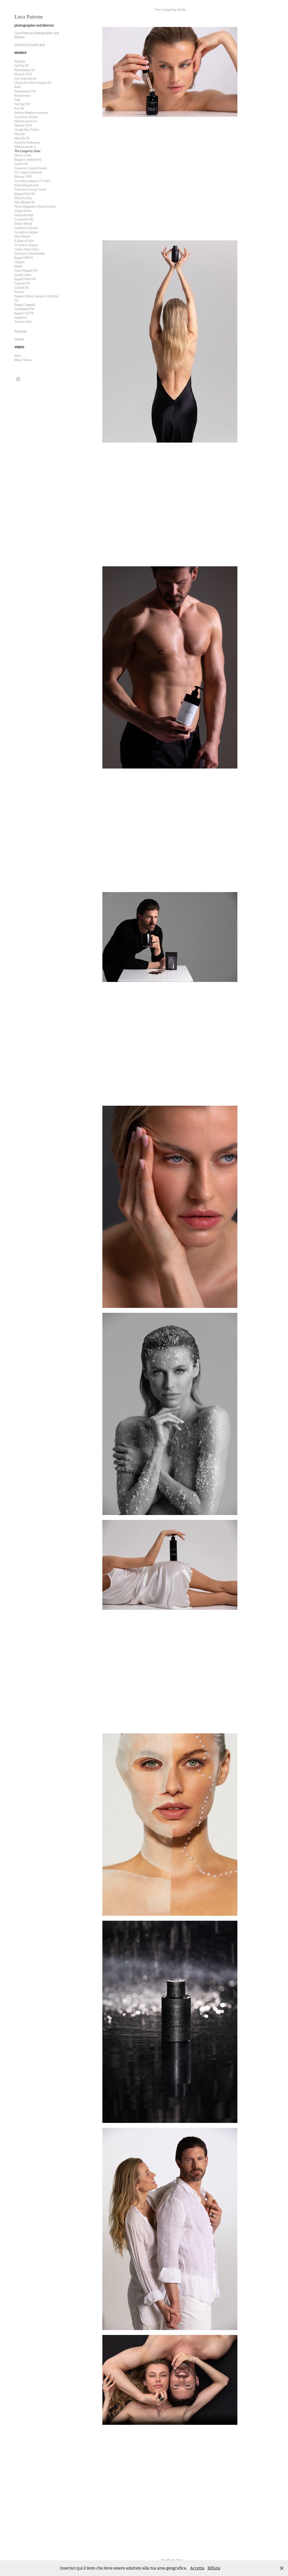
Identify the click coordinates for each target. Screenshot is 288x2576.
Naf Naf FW (22, 104)
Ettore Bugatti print (26, 185)
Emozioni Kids (23, 215)
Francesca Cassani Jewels (30, 168)
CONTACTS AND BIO (29, 45)
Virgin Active (23, 211)
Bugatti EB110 (23, 257)
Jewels (19, 339)
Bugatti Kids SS (24, 193)
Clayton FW (22, 283)
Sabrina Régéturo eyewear (31, 112)
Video (19, 347)
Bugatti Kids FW (25, 279)
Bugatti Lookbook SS (28, 159)
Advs (17, 355)
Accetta (197, 2568)
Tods (17, 100)
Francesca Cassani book (29, 253)
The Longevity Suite (27, 151)
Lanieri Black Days (26, 249)
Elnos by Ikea (23, 198)
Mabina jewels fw (25, 121)
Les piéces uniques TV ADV (32, 181)
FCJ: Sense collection (28, 172)
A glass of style (24, 240)
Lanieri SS (21, 164)
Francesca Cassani (26, 228)
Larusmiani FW (24, 309)
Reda (17, 87)
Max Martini (22, 236)
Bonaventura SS (24, 70)
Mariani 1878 (23, 74)
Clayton (19, 262)
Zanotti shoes (22, 275)
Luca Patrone (29, 17)
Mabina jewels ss (25, 146)
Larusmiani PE (23, 219)
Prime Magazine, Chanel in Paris (35, 206)
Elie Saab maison (25, 78)
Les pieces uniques (26, 117)
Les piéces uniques (26, 245)
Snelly (18, 266)
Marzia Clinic (23, 155)
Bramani (19, 61)
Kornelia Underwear (27, 142)
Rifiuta (213, 2568)
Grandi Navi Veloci (26, 129)
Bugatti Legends (24, 304)
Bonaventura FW (25, 91)
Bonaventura (22, 95)
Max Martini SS (24, 202)
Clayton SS (21, 287)
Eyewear (20, 331)
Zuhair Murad (23, 223)
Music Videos (23, 360)
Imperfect (20, 317)
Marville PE (22, 138)
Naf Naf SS (21, 65)
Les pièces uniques (26, 232)
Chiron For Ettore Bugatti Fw (33, 82)
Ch (16, 300)
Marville (19, 134)
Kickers (19, 292)
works (20, 53)
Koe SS (19, 108)
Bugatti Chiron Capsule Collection (36, 296)
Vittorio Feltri (23, 321)
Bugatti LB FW (24, 313)
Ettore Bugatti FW (26, 270)
